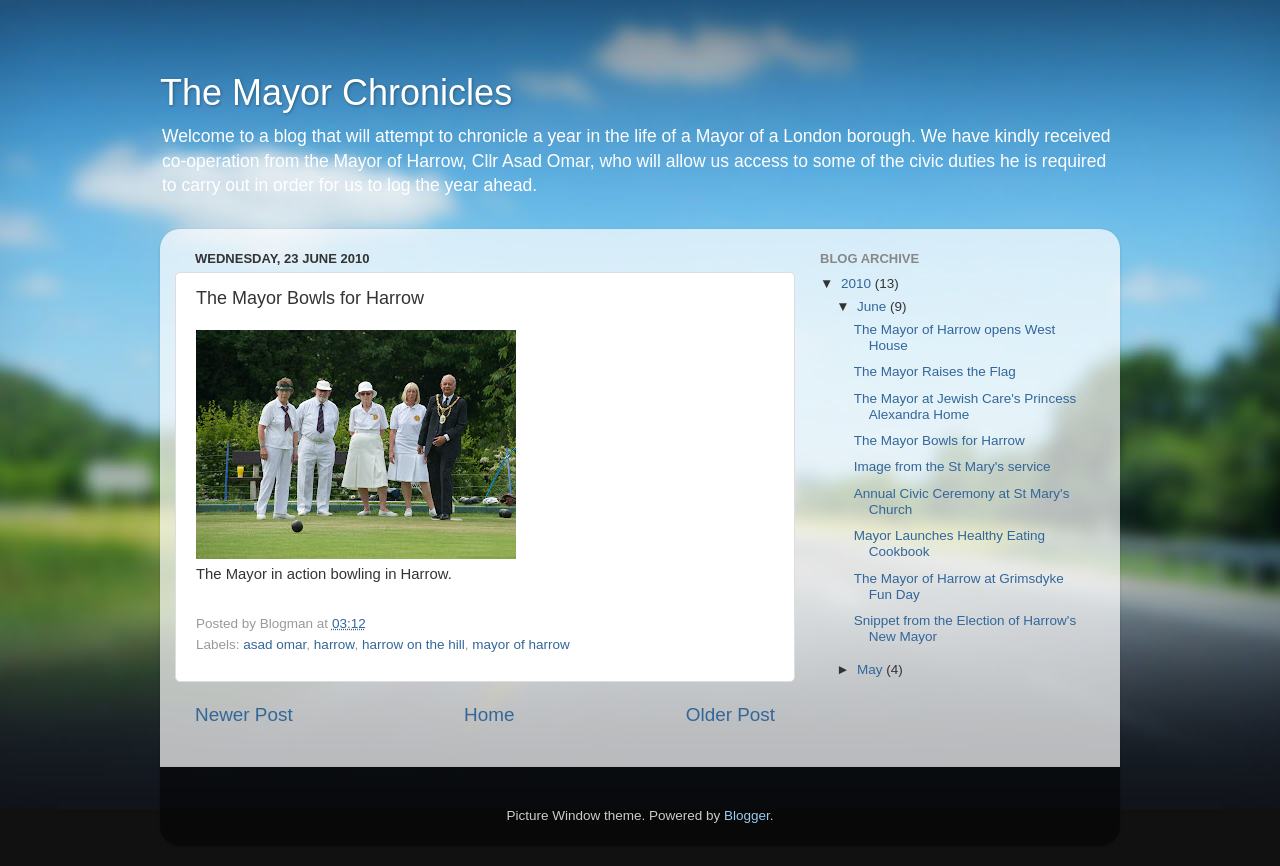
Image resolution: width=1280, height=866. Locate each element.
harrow (334, 644)
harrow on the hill (413, 644)
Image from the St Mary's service (952, 466)
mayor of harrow (521, 644)
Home (489, 714)
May (871, 669)
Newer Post (244, 714)
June (873, 306)
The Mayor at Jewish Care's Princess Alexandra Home (965, 406)
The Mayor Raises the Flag (935, 371)
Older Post (730, 714)
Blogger (747, 815)
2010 (858, 283)
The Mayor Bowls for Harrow (939, 440)
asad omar (274, 644)
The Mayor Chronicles (336, 92)
